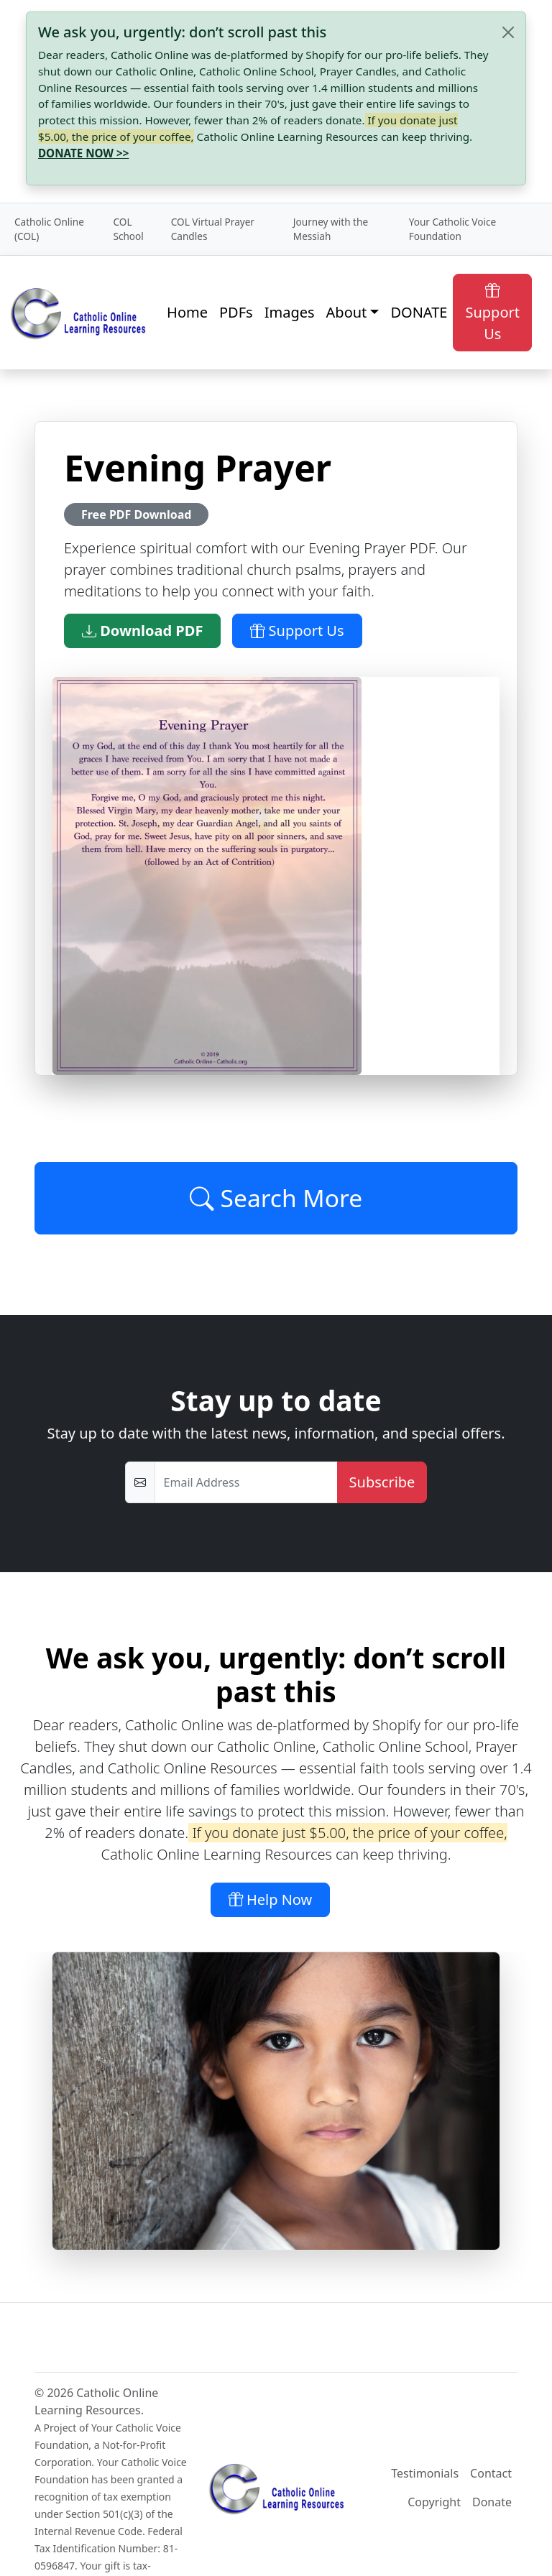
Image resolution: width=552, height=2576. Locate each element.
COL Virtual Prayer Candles (212, 229)
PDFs (236, 312)
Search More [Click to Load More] (276, 1197)
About (346, 312)
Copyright (434, 2502)
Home (187, 312)
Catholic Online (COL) (49, 229)
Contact (491, 2473)
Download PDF (142, 630)
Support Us (492, 312)
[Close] (508, 32)
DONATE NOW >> (83, 153)
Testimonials (425, 2473)
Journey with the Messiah (330, 229)
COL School (128, 229)
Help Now (271, 1899)
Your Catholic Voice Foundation (452, 229)
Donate (492, 2502)
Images (289, 312)
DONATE (418, 312)
